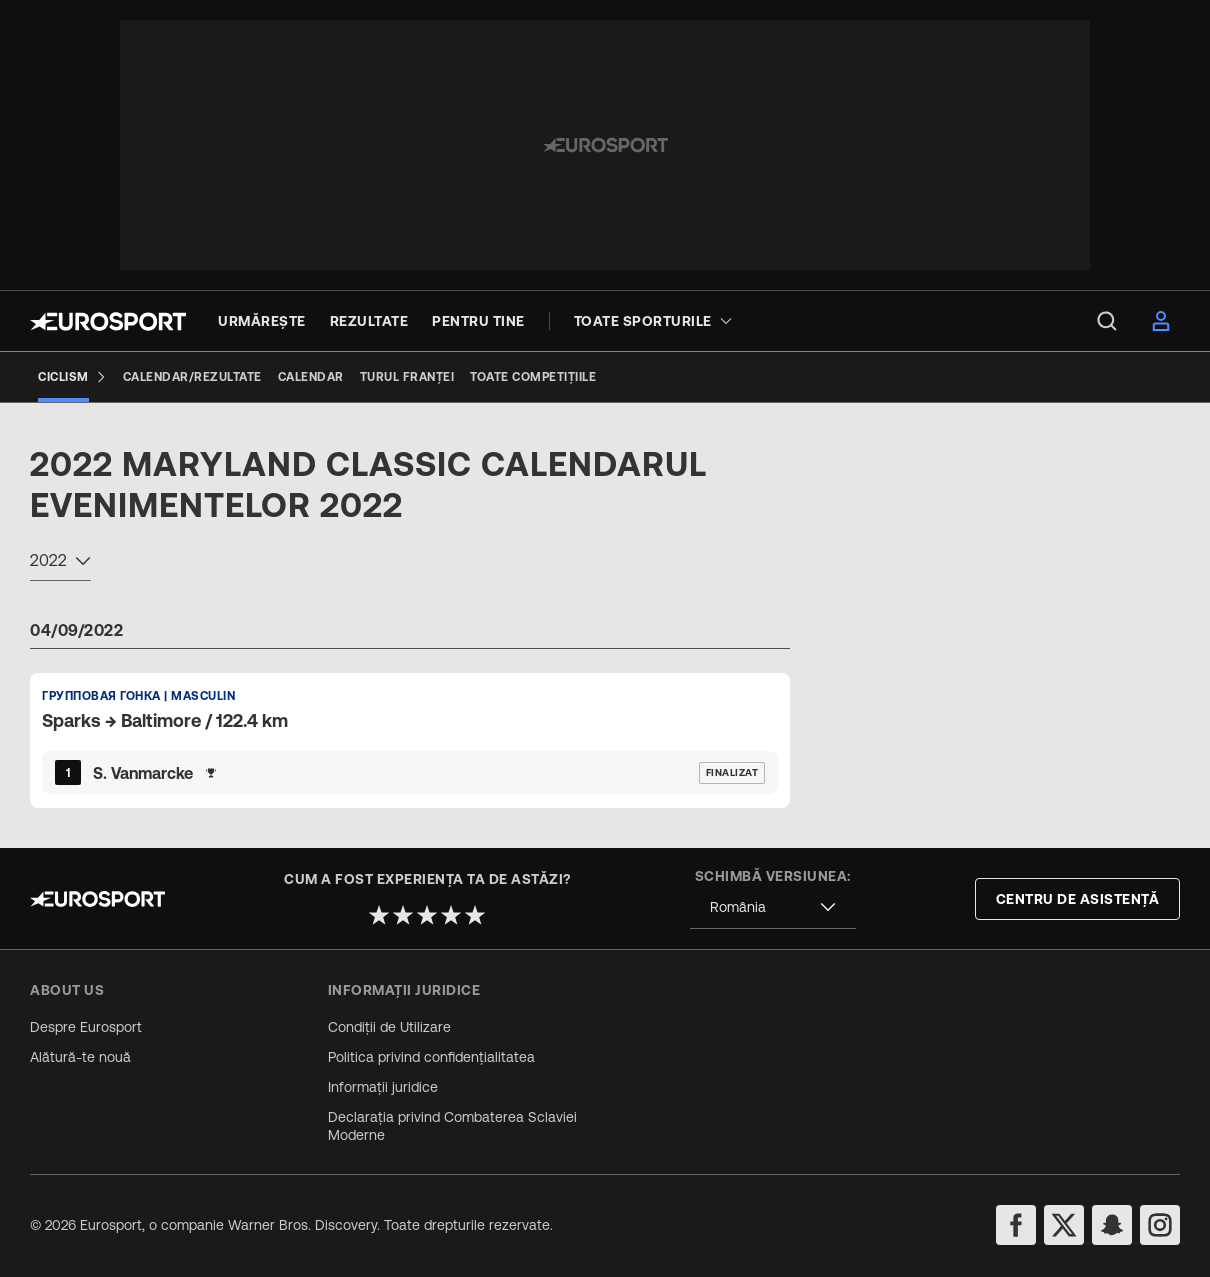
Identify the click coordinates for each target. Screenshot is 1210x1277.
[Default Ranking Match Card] (410, 739)
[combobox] (60, 563)
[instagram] (1160, 1225)
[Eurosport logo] (108, 321)
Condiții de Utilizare (389, 1027)
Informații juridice (383, 1087)
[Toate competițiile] (533, 377)
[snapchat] (1112, 1225)
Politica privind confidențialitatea (431, 1057)
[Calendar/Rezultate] (192, 377)
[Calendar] (311, 377)
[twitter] (1064, 1225)
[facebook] (1016, 1225)
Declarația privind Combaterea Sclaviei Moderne (452, 1126)
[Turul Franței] (407, 377)
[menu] (1107, 321)
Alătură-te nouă (80, 1057)
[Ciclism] (72, 377)
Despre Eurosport (86, 1027)
